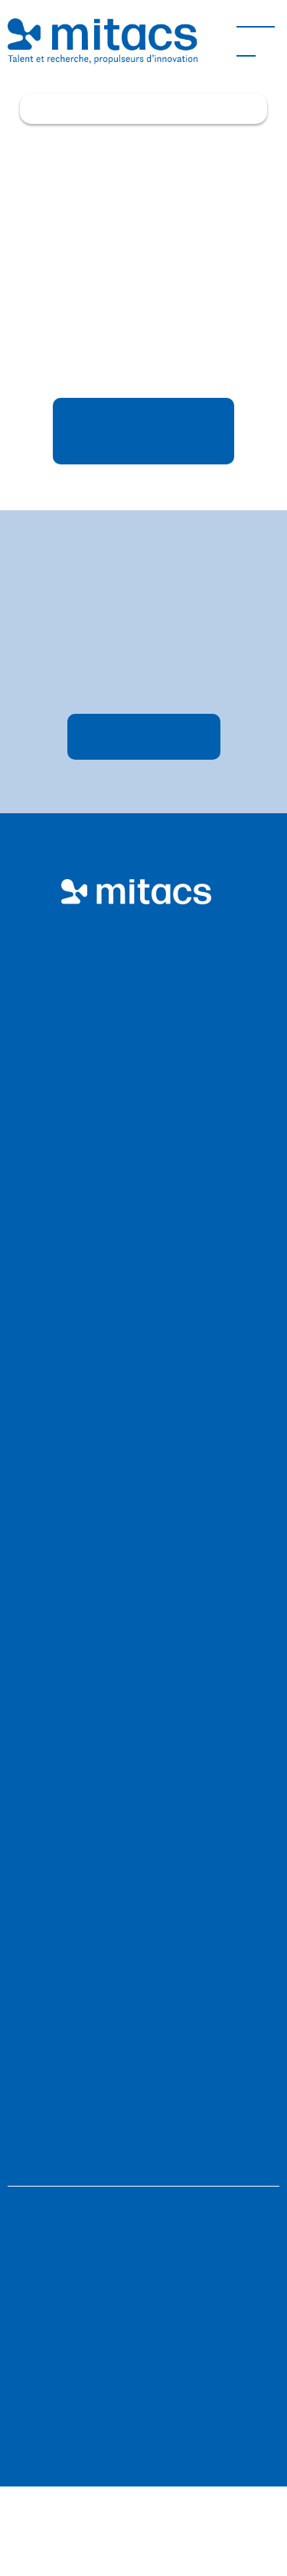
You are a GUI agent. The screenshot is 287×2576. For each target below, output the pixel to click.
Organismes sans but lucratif (136, 1071)
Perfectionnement (136, 1984)
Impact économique (136, 1424)
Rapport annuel (136, 1659)
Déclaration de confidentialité (143, 2422)
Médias (135, 1957)
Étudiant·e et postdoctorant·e (136, 1126)
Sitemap (143, 2273)
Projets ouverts (136, 1397)
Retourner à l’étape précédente (143, 431)
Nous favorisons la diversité (143, 2373)
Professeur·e (136, 1099)
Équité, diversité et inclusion (136, 1686)
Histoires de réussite (135, 1902)
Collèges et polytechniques (136, 1154)
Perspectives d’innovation (136, 1874)
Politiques (143, 2223)
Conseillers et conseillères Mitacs (136, 1603)
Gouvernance (135, 1741)
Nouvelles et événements (136, 1929)
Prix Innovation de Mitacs (136, 1342)
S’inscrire (143, 737)
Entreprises (135, 1043)
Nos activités (136, 1287)
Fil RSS (143, 2323)
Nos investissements (136, 1314)
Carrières (136, 1714)
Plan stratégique (135, 1631)
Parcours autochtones (135, 1369)
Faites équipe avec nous (136, 1181)
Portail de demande (136, 1847)
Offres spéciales (136, 1452)
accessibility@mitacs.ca (203, 2137)
